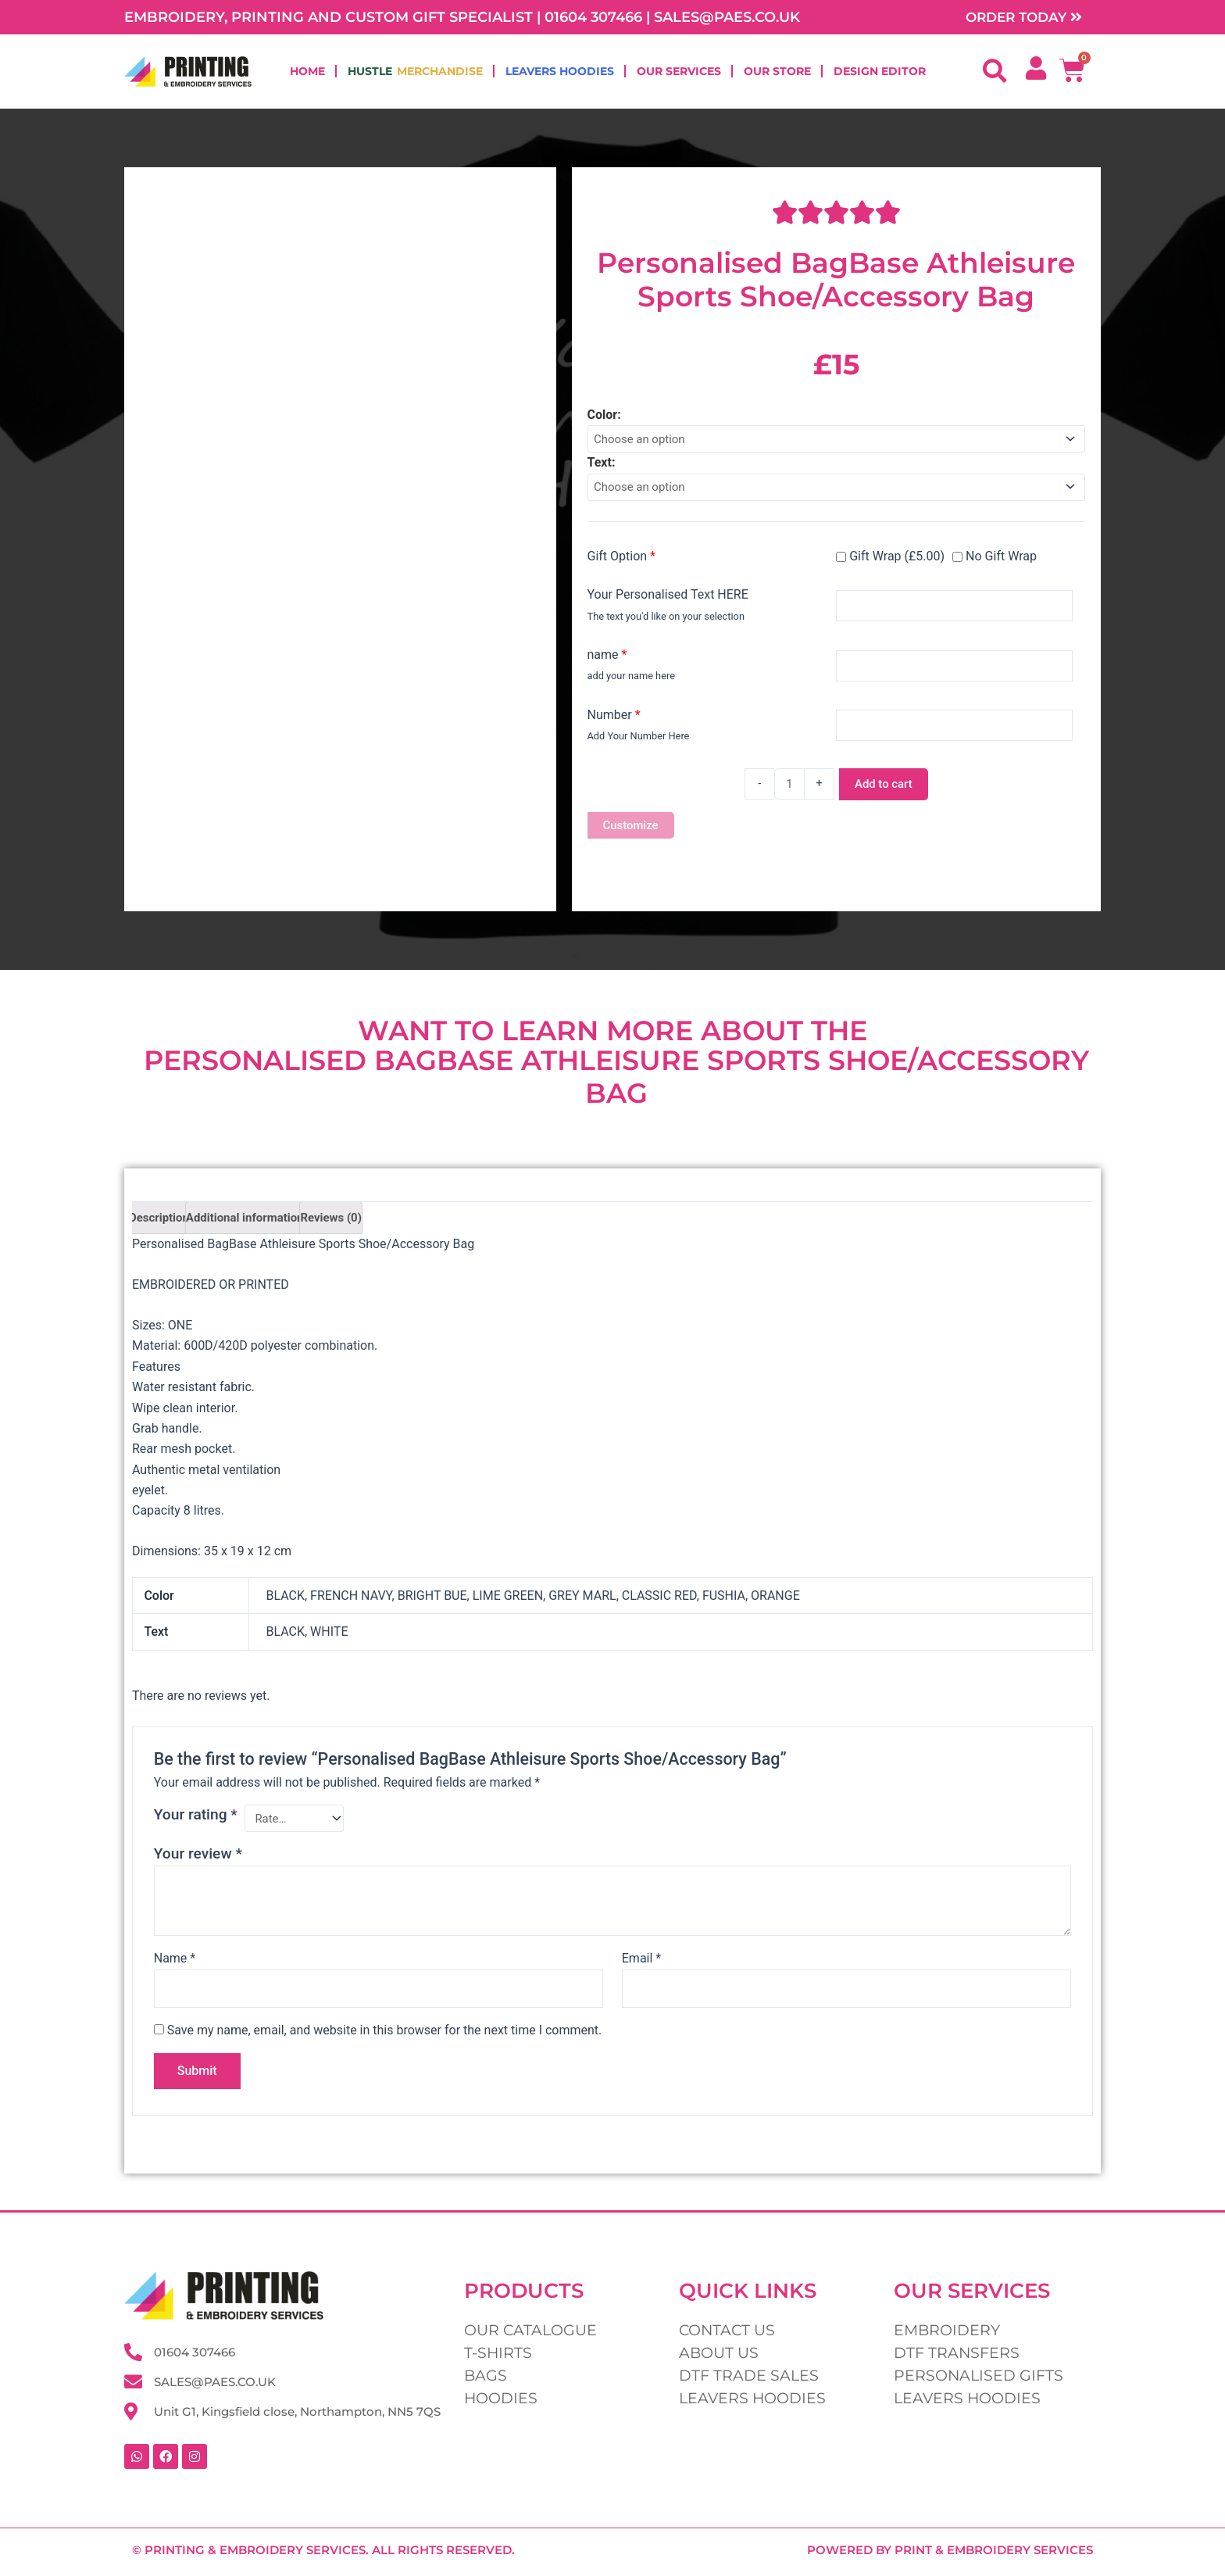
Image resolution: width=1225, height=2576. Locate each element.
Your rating (196, 1825)
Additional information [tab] (253, 1225)
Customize (632, 831)
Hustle (415, 73)
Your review (198, 1865)
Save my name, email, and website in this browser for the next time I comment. (384, 2043)
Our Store (777, 73)
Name (175, 1969)
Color (603, 416)
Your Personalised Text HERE (668, 599)
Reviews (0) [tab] (346, 1225)
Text (600, 466)
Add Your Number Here (639, 740)
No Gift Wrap (994, 560)
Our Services (679, 73)
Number (614, 719)
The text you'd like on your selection (666, 621)
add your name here (631, 681)
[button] (994, 73)
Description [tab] (161, 1225)
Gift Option (622, 560)
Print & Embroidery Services (994, 2549)
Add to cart (885, 789)
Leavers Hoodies (559, 73)
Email (641, 1969)
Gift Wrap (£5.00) (890, 560)
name (607, 659)
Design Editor (880, 73)
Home (307, 73)
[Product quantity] (787, 789)
